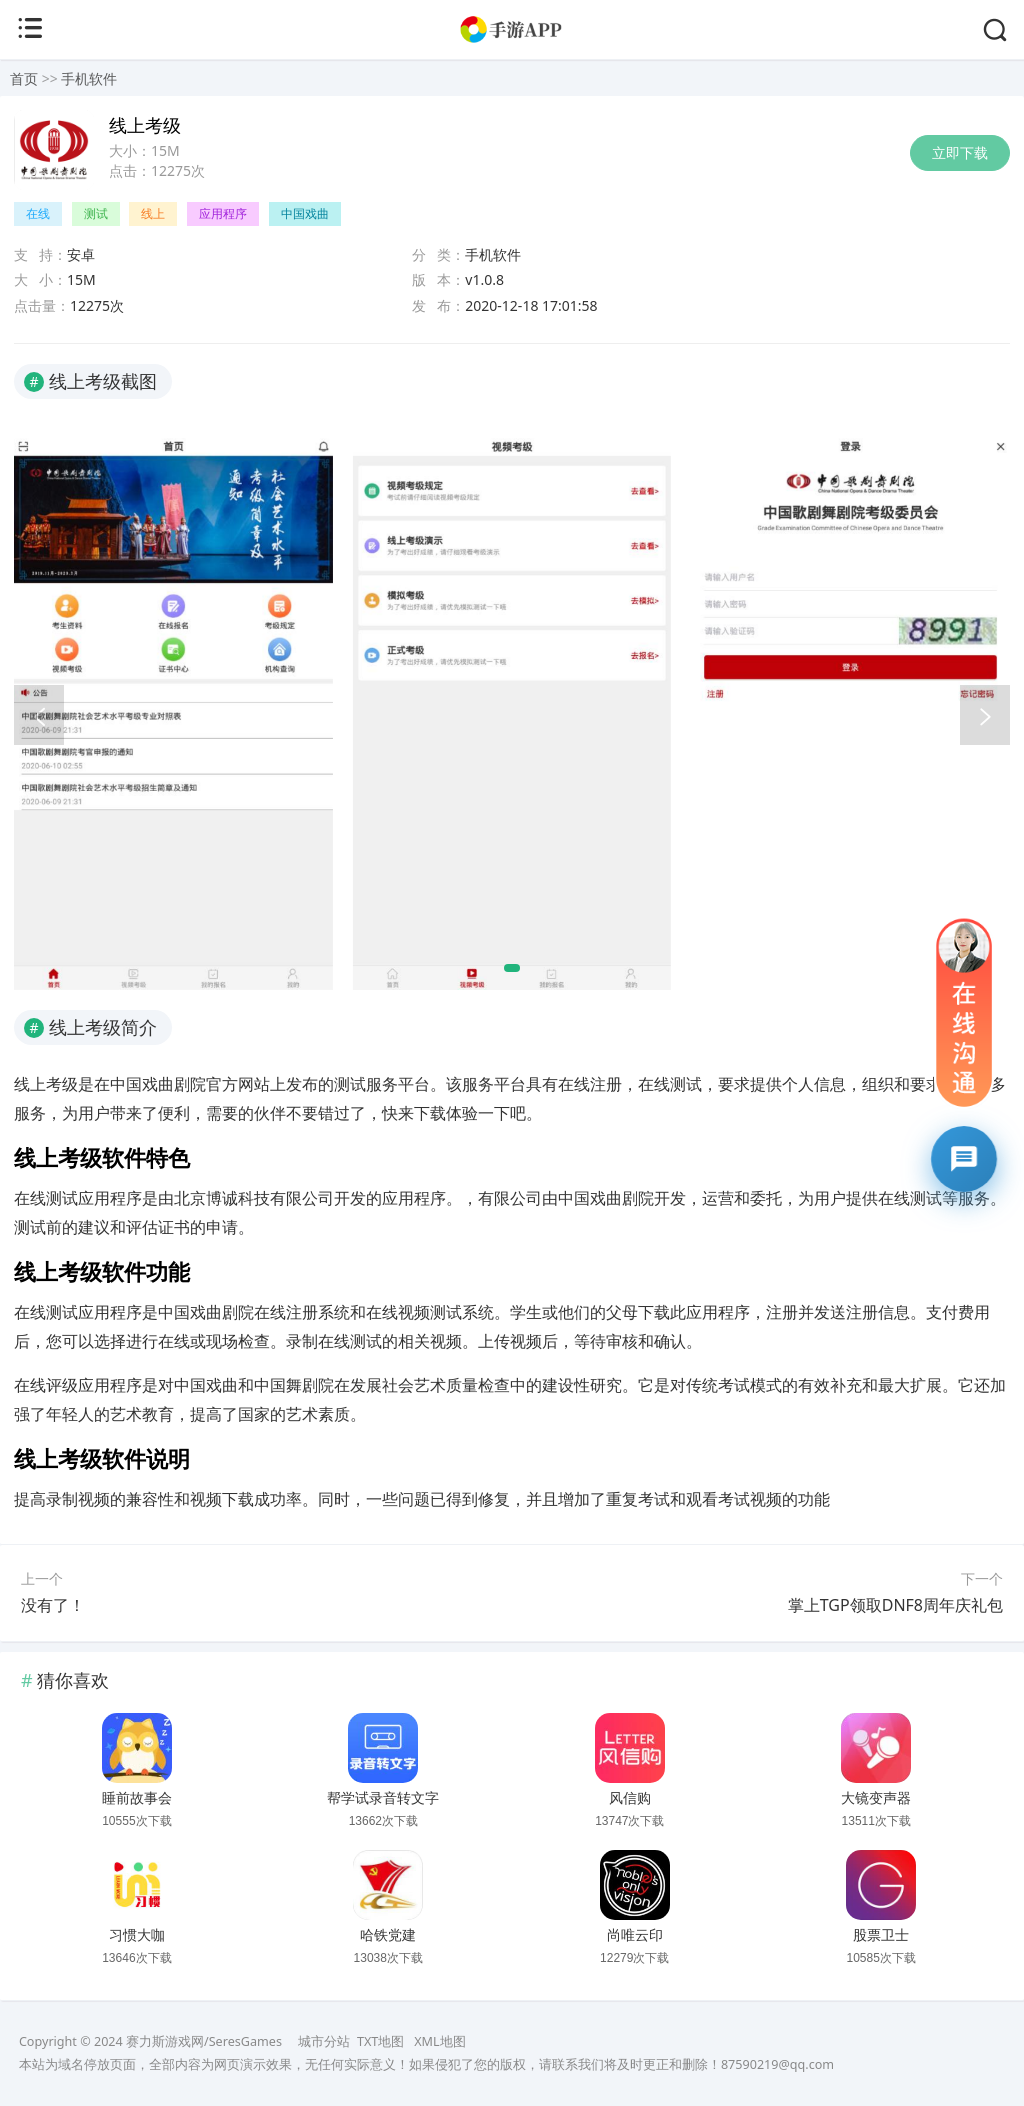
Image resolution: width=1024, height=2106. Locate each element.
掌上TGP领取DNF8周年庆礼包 (895, 1605)
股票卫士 (881, 1935)
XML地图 (439, 2041)
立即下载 (960, 152)
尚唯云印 (635, 1935)
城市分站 (324, 2041)
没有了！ (53, 1605)
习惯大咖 (137, 1935)
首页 (24, 78)
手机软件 (89, 78)
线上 (153, 213)
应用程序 (223, 213)
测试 (96, 213)
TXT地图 (380, 2041)
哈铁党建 (388, 1935)
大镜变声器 (876, 1798)
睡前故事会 (137, 1798)
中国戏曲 (305, 213)
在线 (38, 213)
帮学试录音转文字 (383, 1798)
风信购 (630, 1798)
